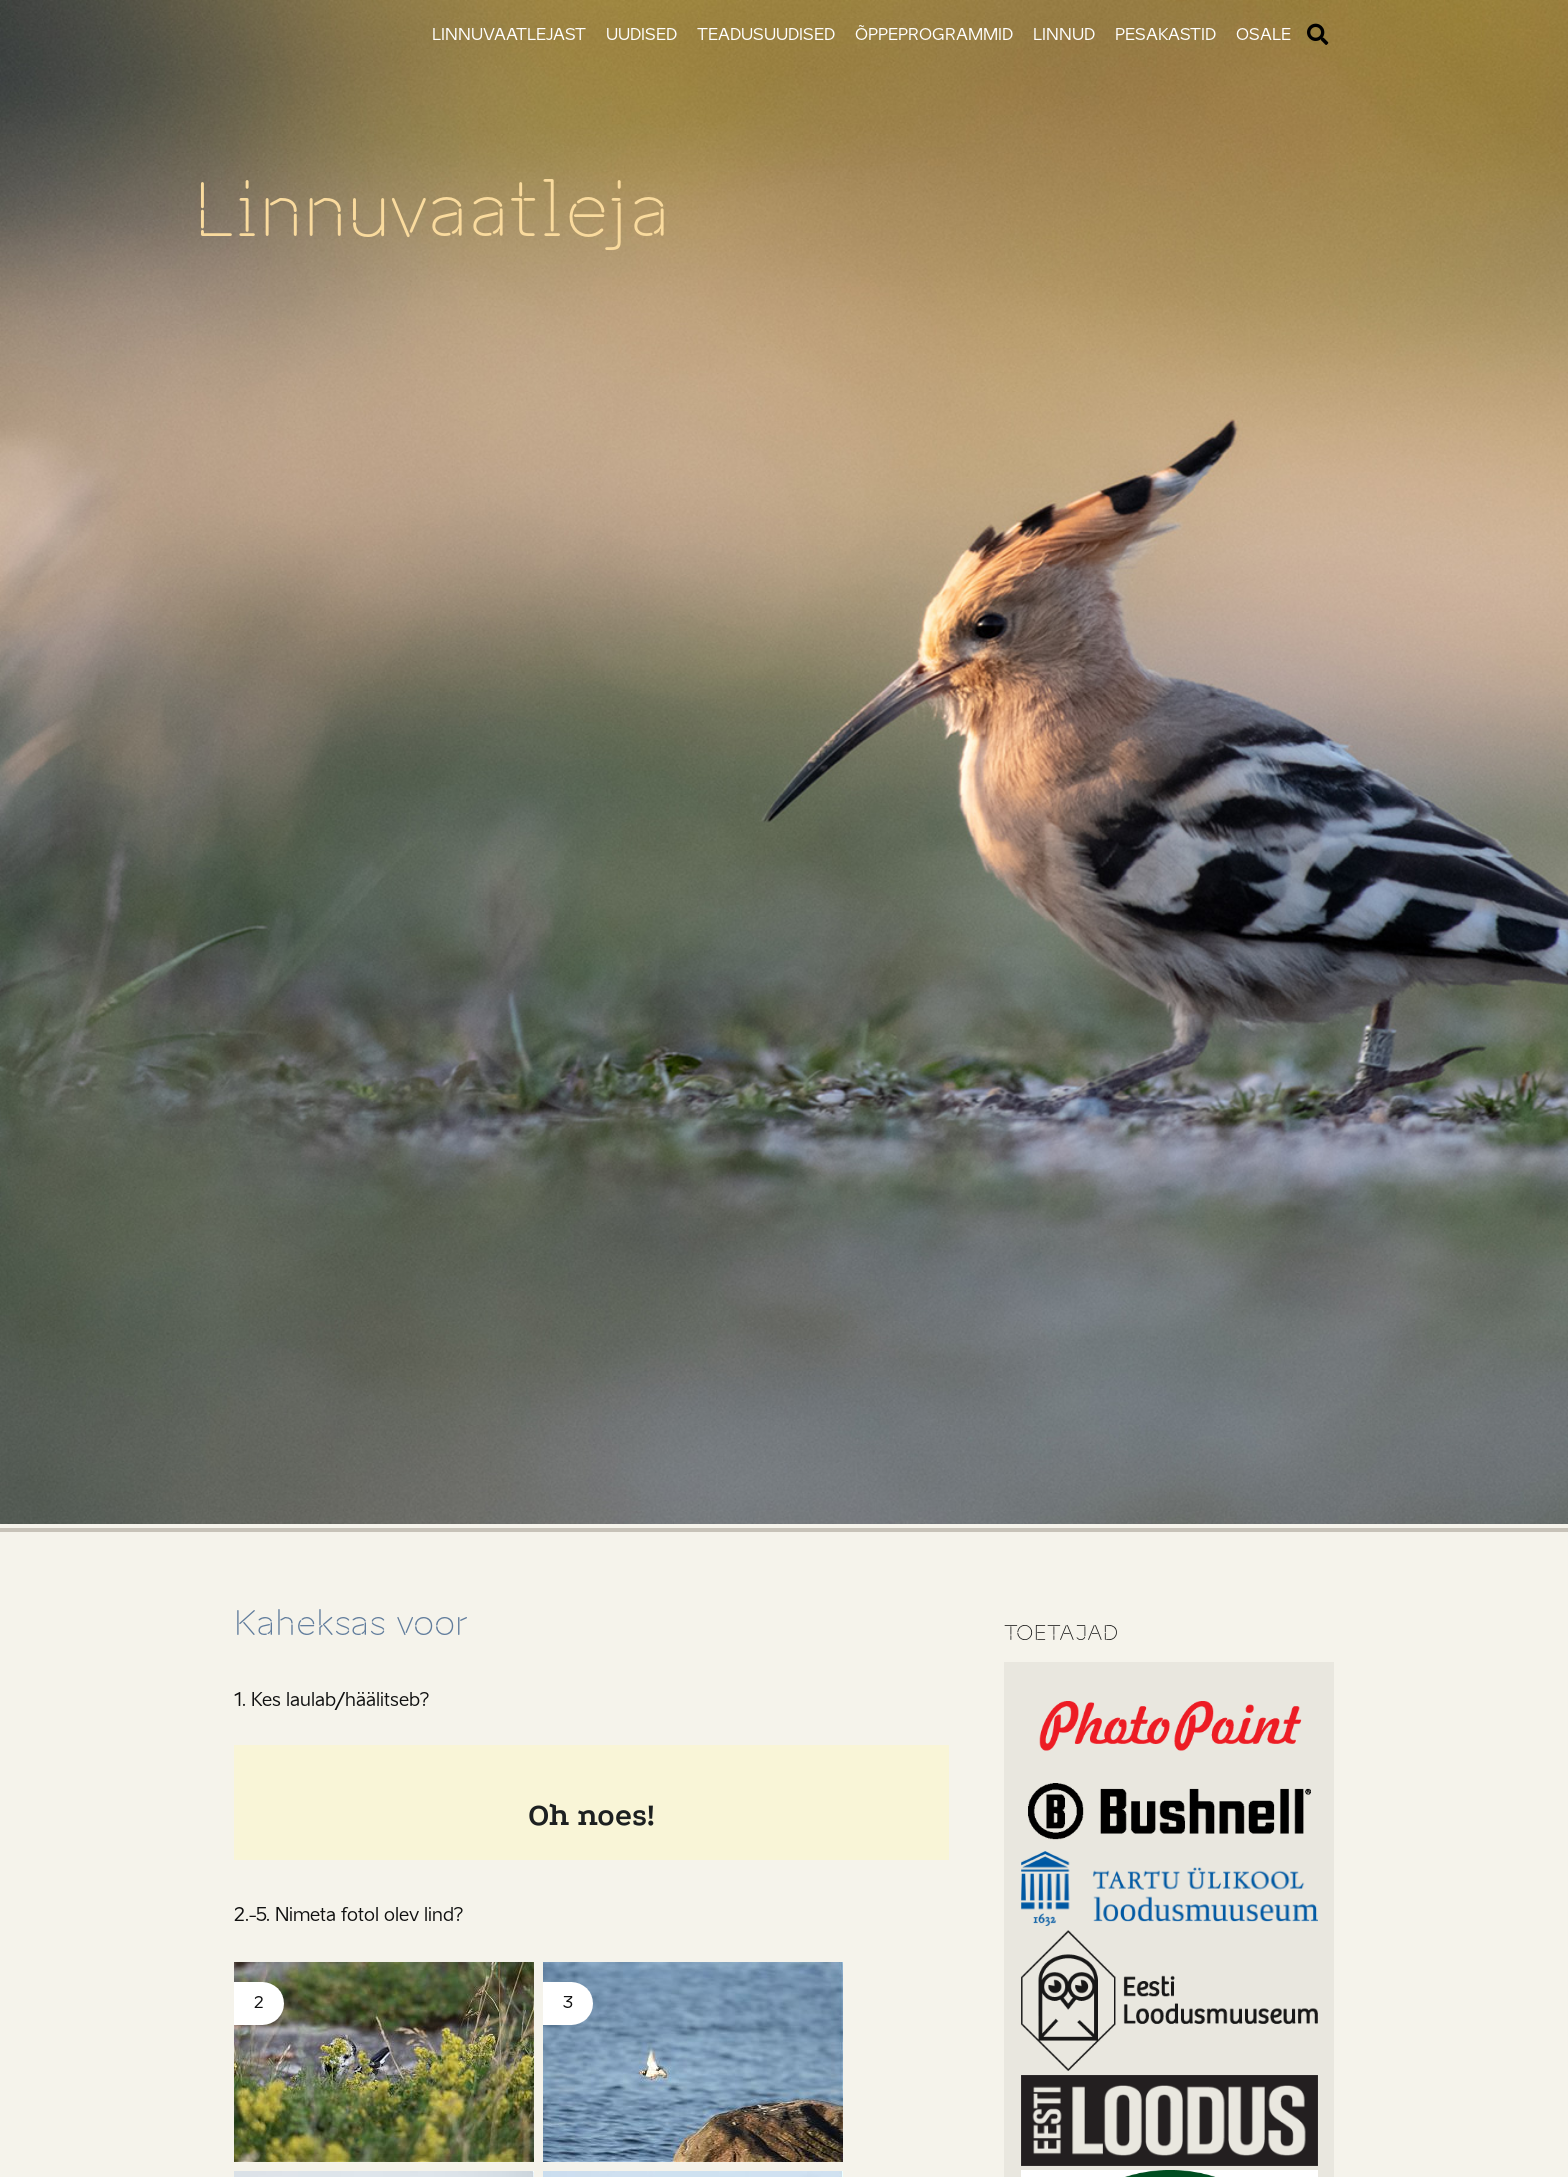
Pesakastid (1165, 34)
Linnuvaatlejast (509, 34)
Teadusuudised (766, 34)
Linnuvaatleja (452, 208)
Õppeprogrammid (934, 34)
